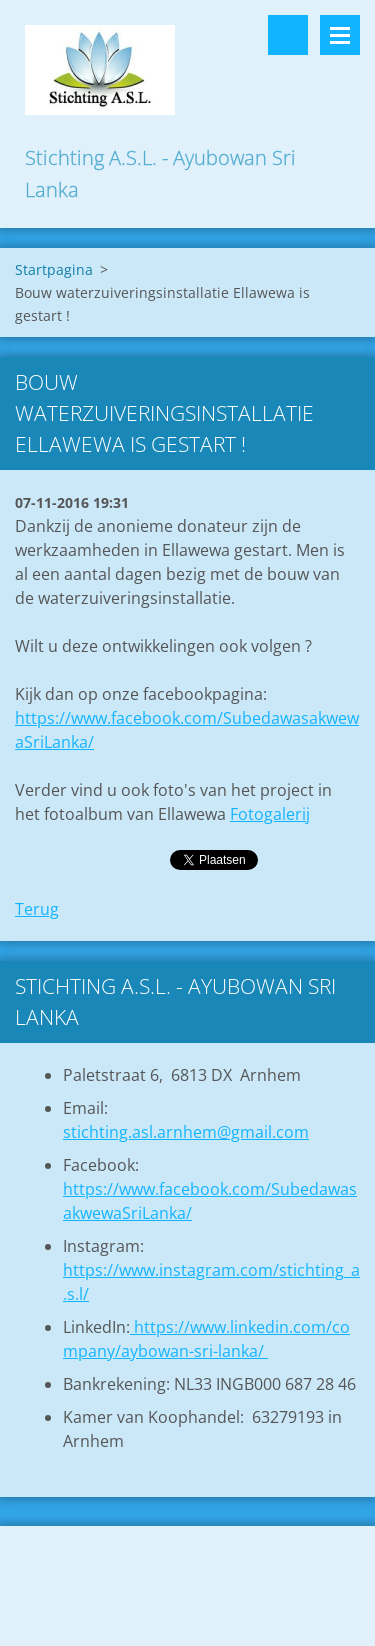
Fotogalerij (270, 814)
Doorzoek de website (288, 35)
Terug (37, 909)
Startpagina (54, 269)
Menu (340, 35)
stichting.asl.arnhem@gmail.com (186, 1132)
